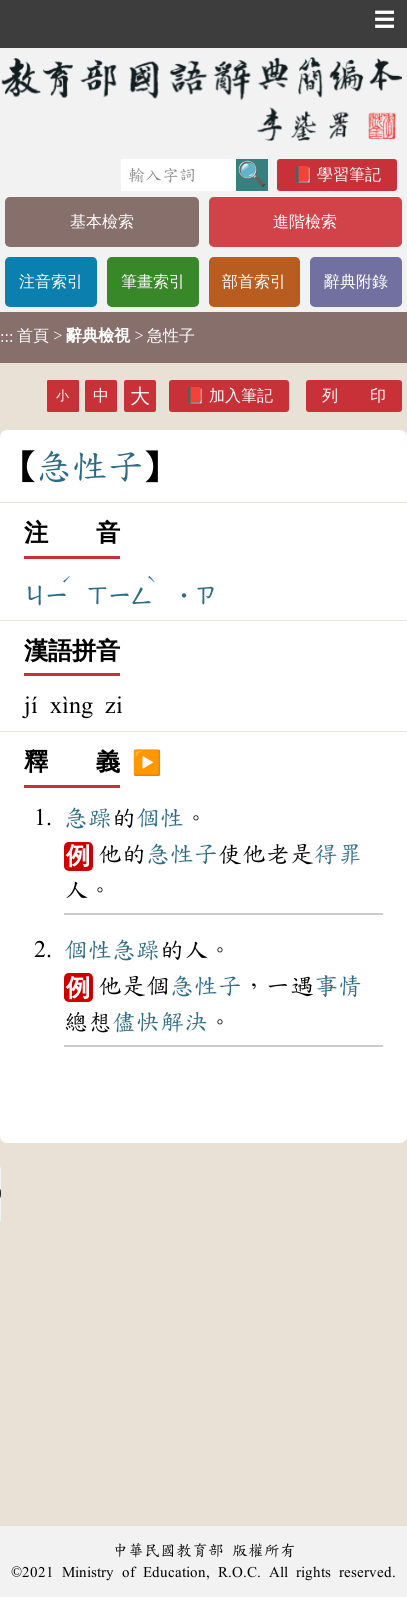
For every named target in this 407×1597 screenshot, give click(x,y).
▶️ (147, 763)
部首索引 (254, 281)
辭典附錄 (356, 281)
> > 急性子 (97, 336)
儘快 (136, 1022)
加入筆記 (241, 395)
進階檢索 (305, 221)
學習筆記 (349, 174)
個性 (160, 818)
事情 (338, 986)
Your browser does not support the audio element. (150, 1194)
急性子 (182, 854)
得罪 (338, 854)
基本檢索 (102, 221)
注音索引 (51, 281)
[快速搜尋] (178, 175)
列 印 (354, 395)
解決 (184, 1022)
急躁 (88, 818)
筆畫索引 (153, 281)
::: (6, 337)
